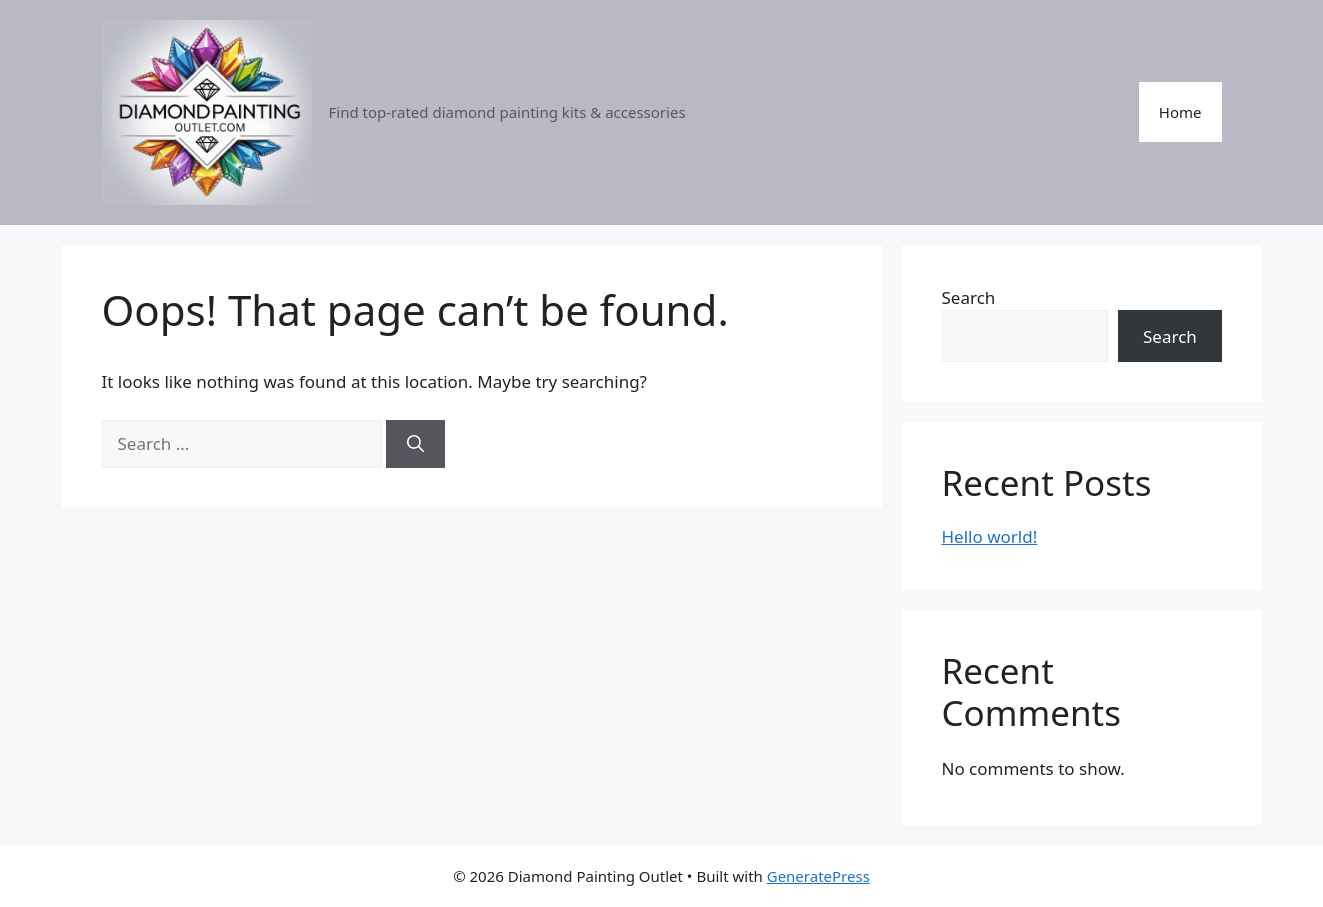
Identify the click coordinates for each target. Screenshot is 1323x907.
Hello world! (990, 536)
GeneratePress (818, 876)
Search (969, 297)
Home (1180, 112)
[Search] (415, 444)
